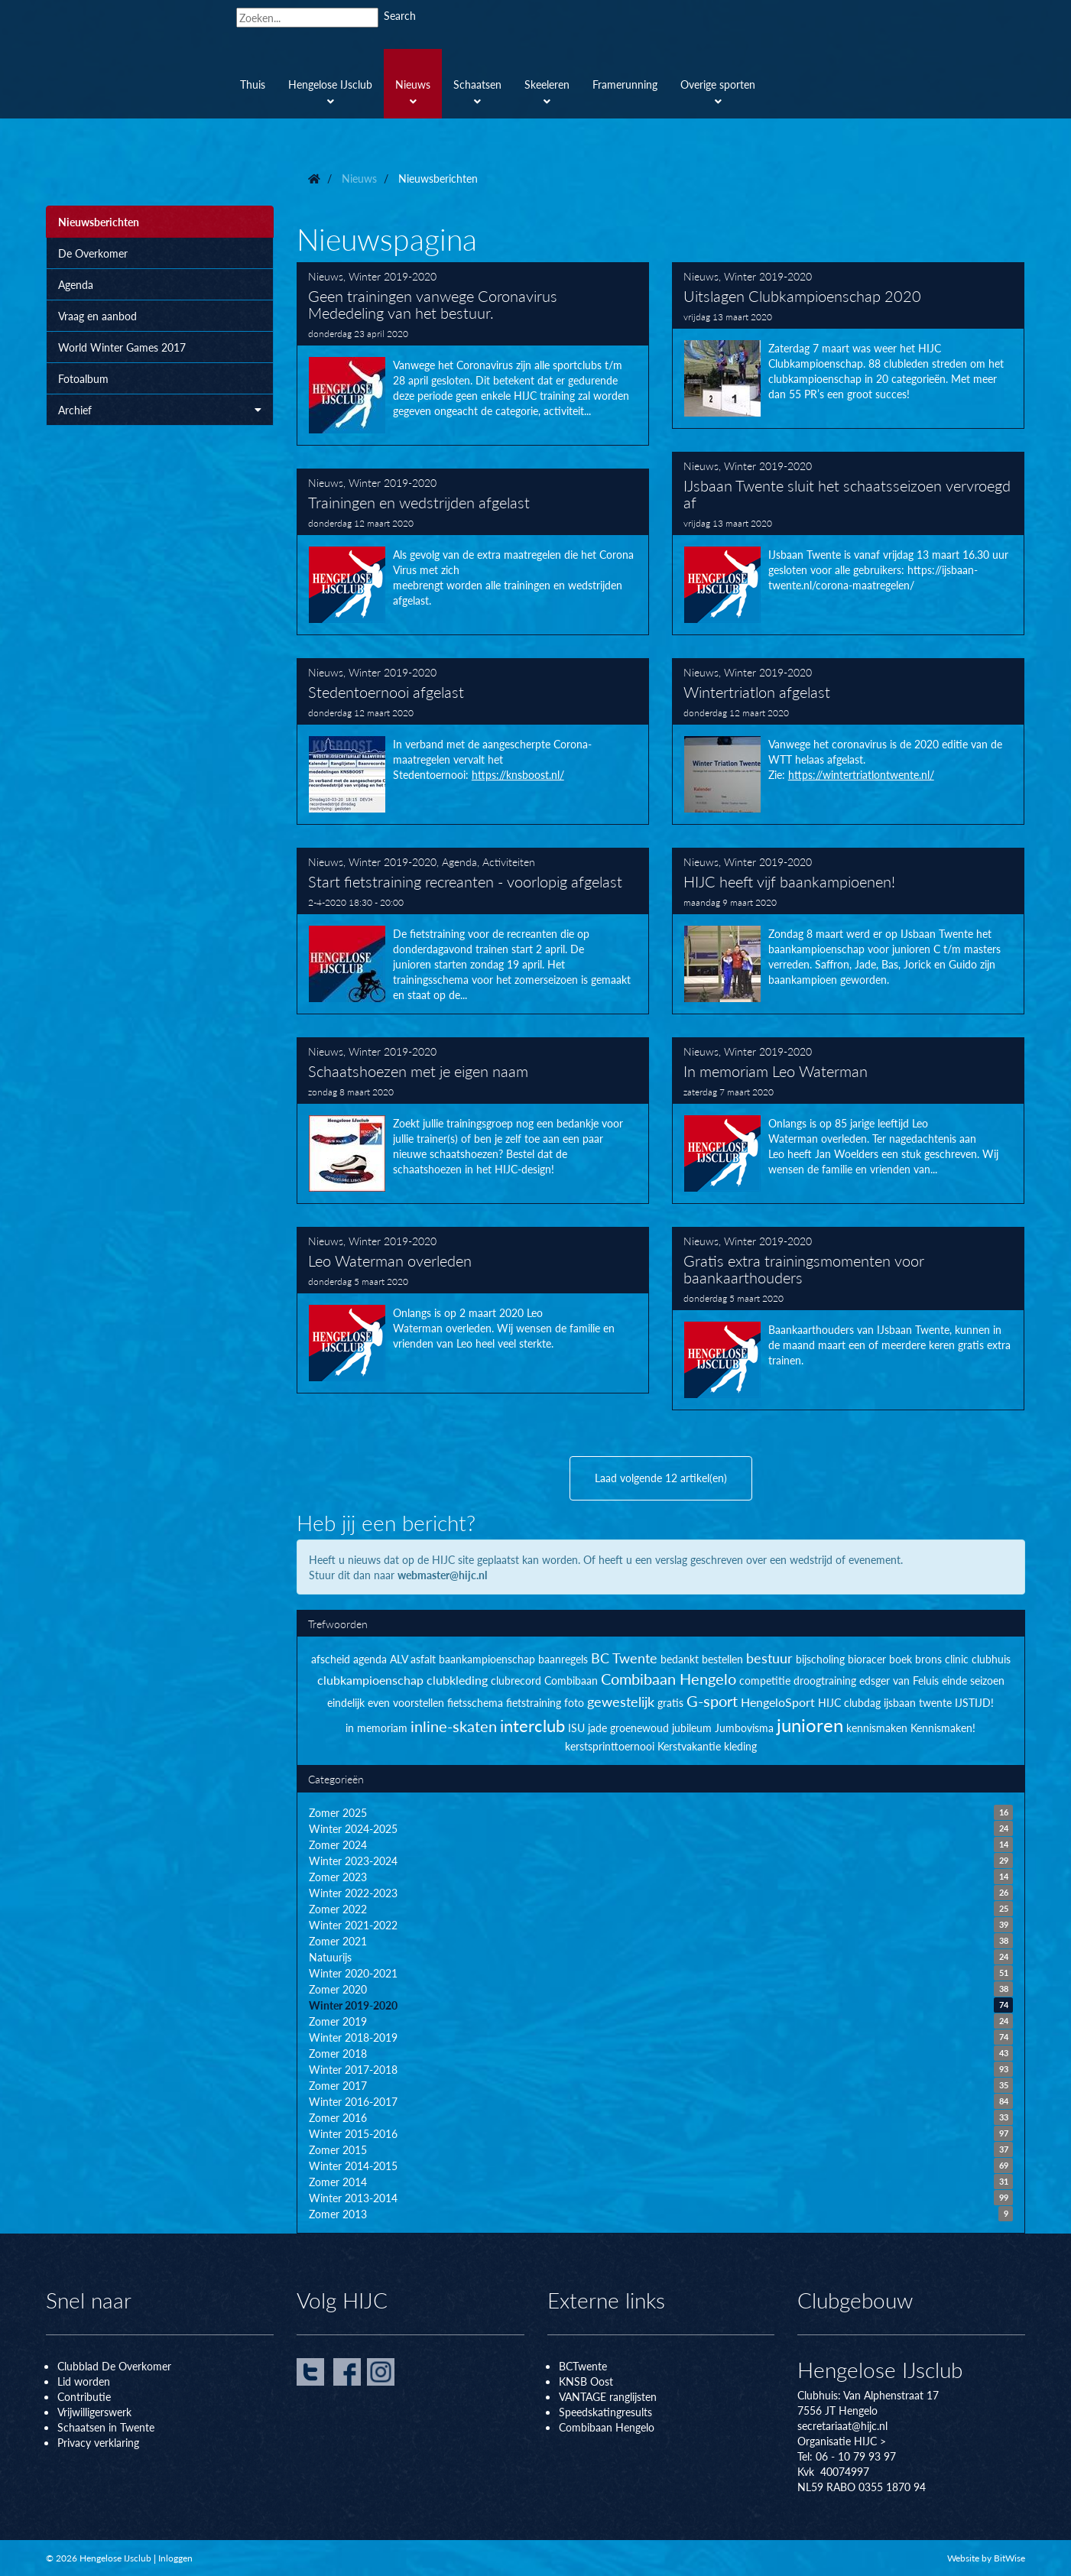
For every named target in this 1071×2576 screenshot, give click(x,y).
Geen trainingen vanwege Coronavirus (473, 354)
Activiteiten (508, 861)
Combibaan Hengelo (606, 2427)
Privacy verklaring (98, 2442)
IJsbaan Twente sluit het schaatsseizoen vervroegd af (848, 543)
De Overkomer (93, 253)
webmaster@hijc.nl (442, 1574)
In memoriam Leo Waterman (848, 1120)
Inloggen (175, 2558)
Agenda (75, 284)
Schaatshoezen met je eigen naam (473, 1120)
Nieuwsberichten (98, 221)
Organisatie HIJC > (841, 2440)
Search (400, 15)
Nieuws (325, 276)
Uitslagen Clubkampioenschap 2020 (848, 345)
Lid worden (83, 2381)
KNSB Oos (584, 2381)
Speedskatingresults (605, 2411)
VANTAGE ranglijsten (608, 2396)
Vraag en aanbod (97, 315)
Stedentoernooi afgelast (473, 741)
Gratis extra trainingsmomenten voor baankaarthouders (848, 1318)
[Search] (307, 18)
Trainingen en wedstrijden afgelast (473, 552)
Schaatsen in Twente (105, 2427)
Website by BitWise (986, 2558)
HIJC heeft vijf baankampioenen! (848, 931)
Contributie (84, 2396)
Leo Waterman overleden (473, 1310)
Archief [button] (159, 409)
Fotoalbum (83, 378)
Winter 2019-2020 (393, 276)
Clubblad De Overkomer (114, 2365)
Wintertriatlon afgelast (848, 741)
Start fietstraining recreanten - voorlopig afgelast (473, 931)
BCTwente (583, 2365)
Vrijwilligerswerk (94, 2411)
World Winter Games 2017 (122, 347)
